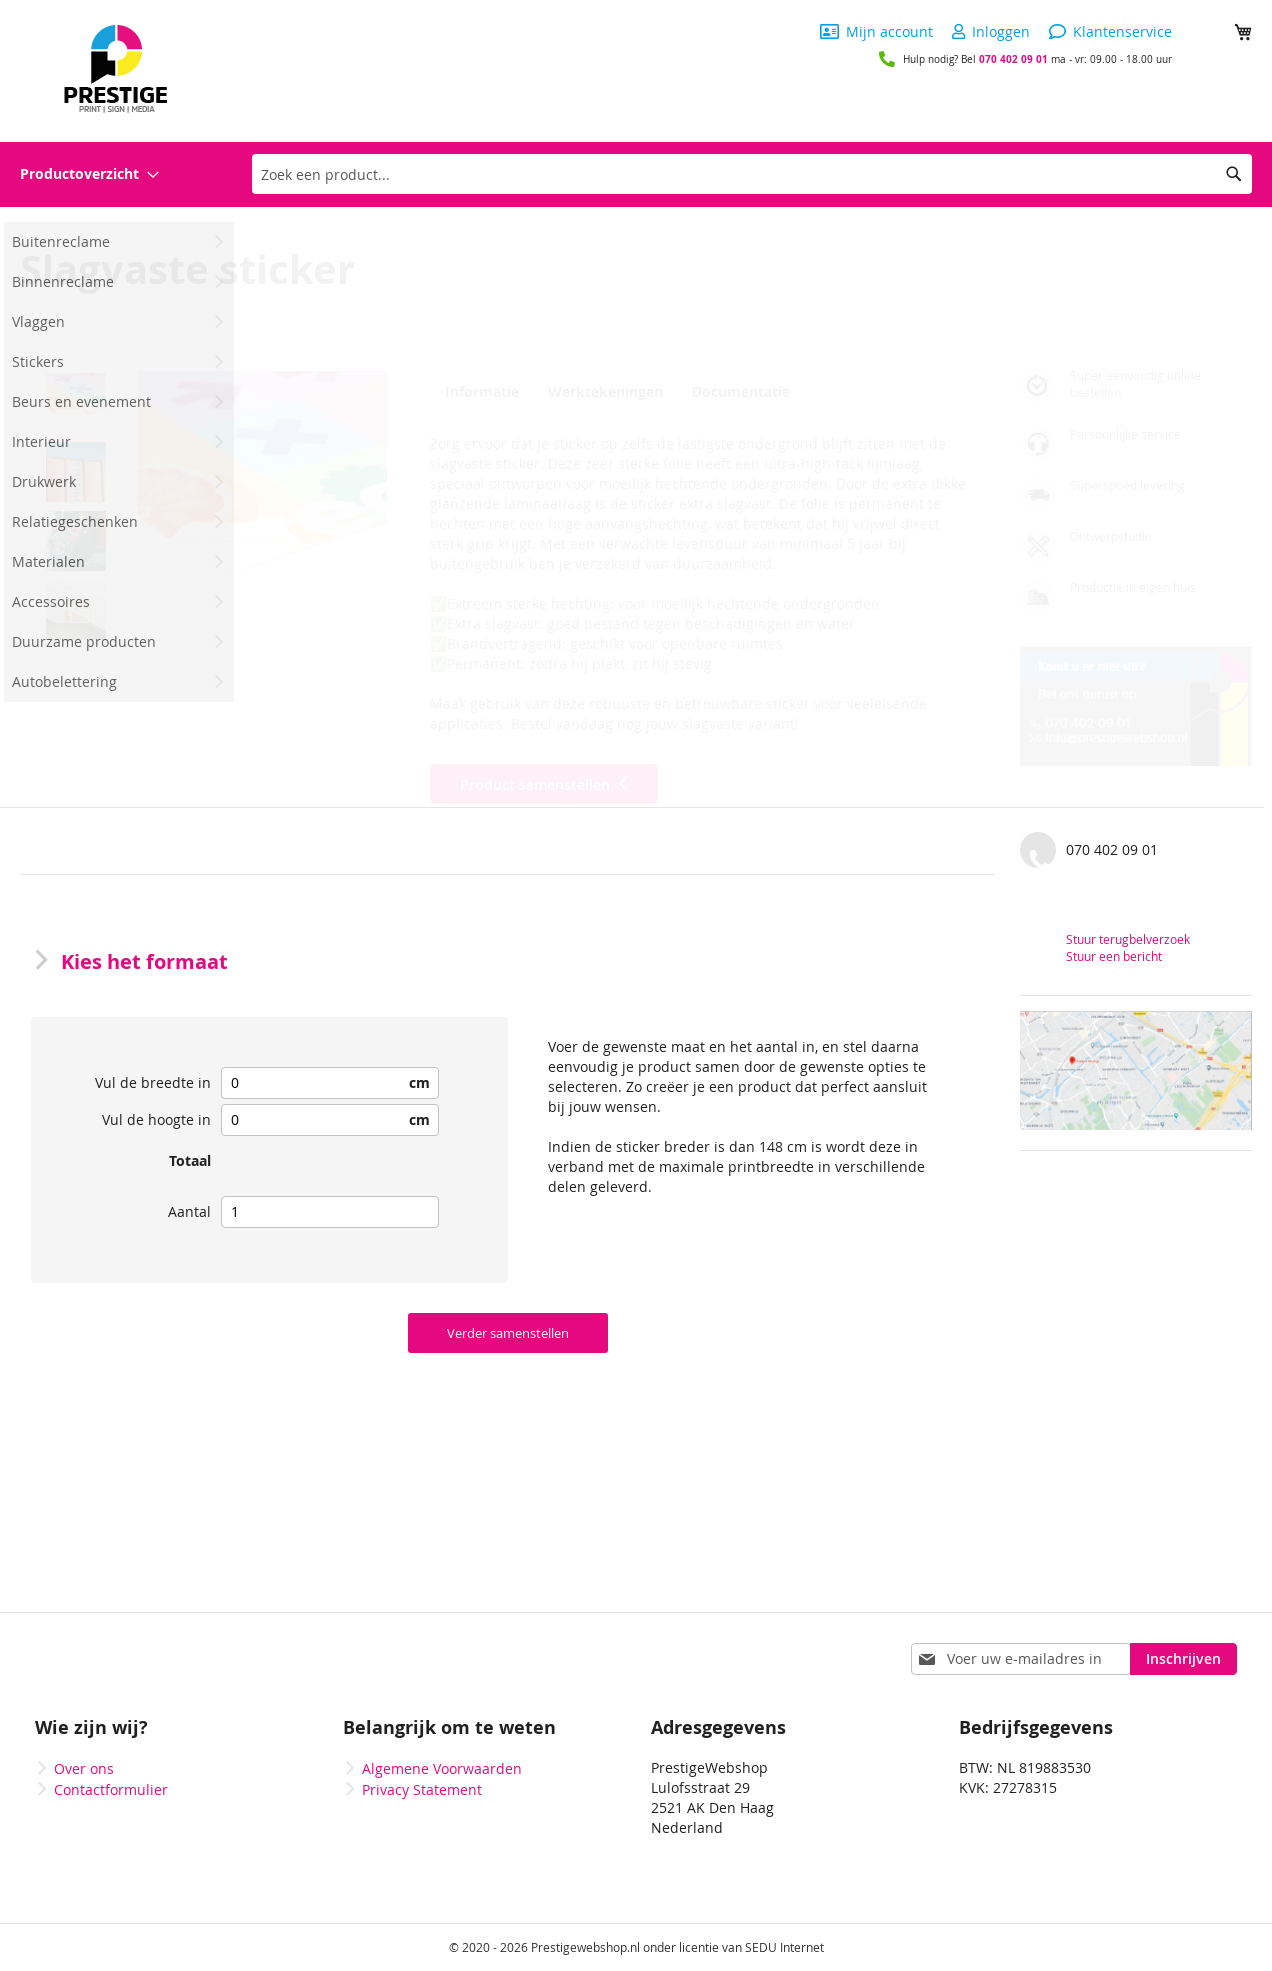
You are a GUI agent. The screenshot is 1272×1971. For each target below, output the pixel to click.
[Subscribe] (1183, 1659)
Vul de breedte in (153, 1082)
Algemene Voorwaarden (442, 1768)
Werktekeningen (602, 392)
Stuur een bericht (1114, 956)
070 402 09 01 (1013, 59)
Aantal (189, 1211)
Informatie (479, 392)
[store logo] (115, 69)
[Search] (1234, 174)
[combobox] (752, 174)
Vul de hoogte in (156, 1119)
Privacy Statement (422, 1789)
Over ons (84, 1768)
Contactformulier (111, 1789)
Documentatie (736, 392)
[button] (262, 496)
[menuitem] (89, 174)
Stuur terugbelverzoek (1128, 939)
